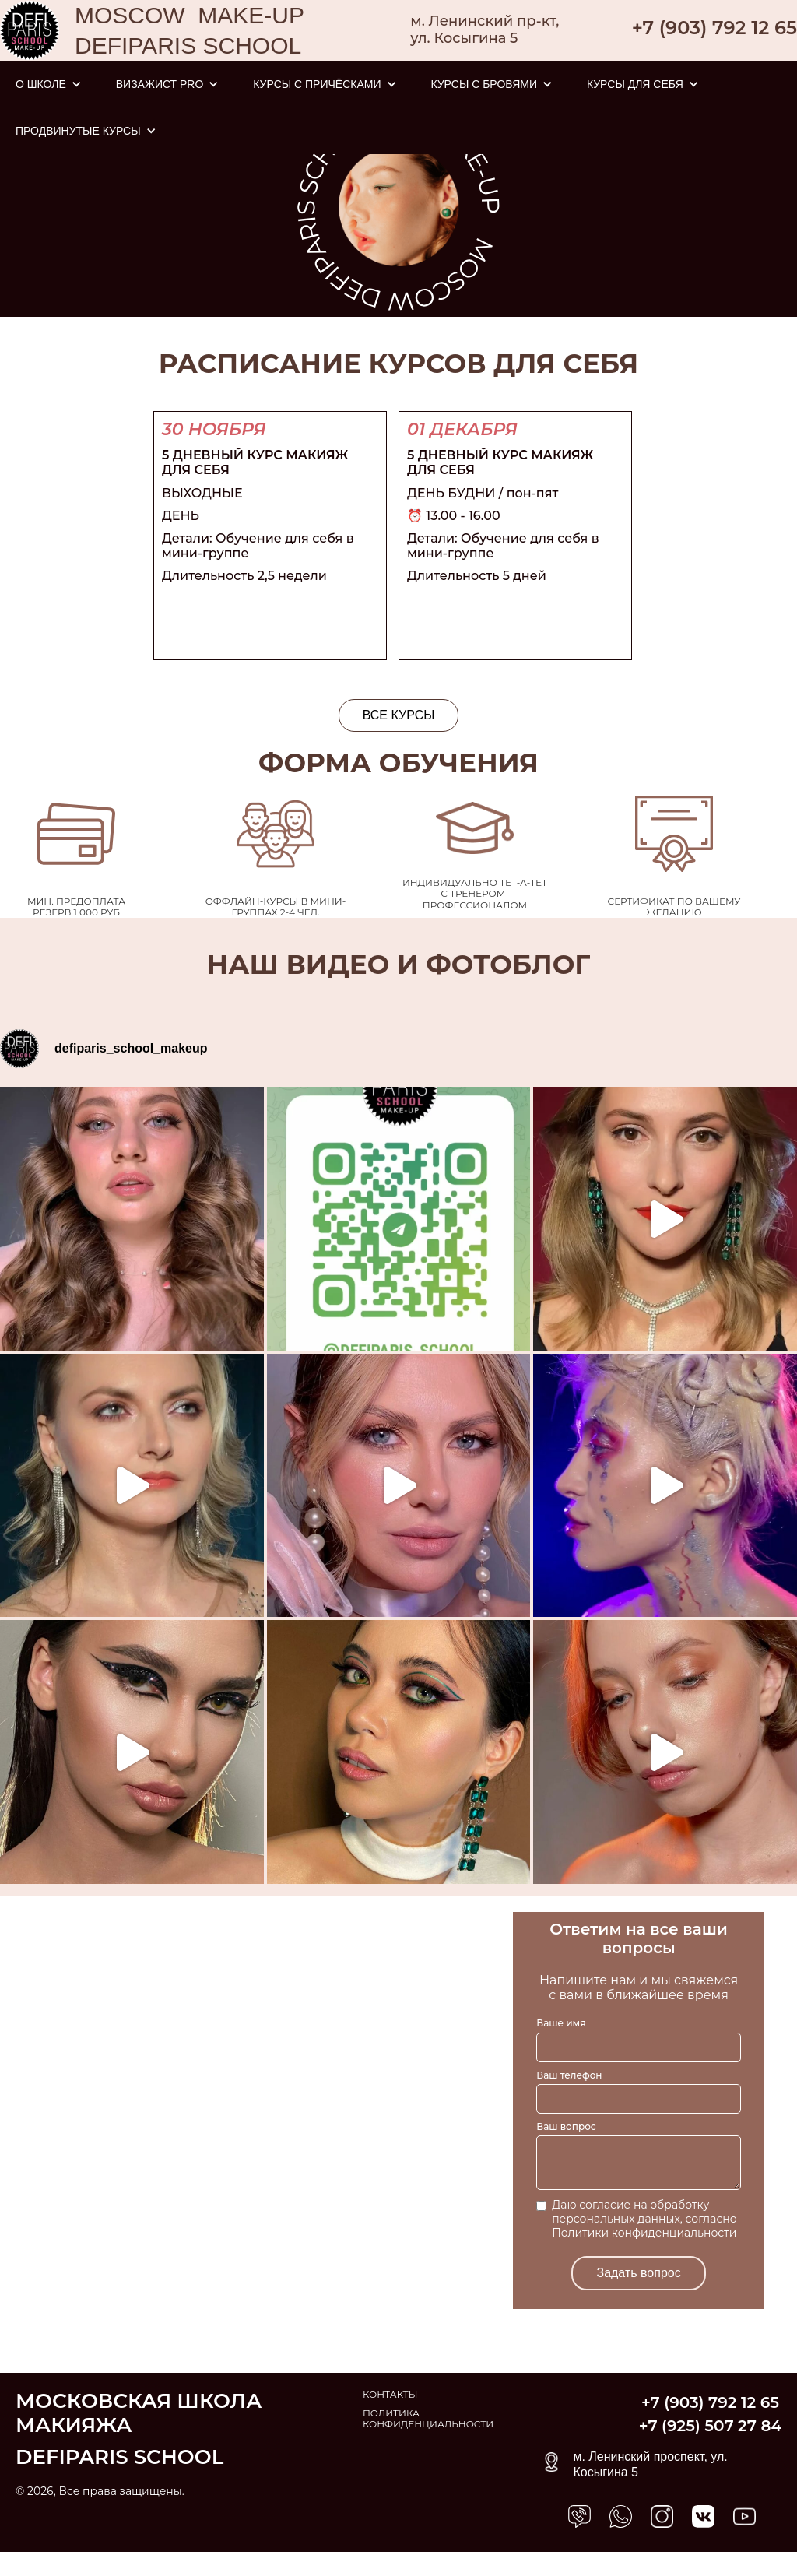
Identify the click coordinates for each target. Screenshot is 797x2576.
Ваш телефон (569, 2075)
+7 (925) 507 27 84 (710, 2425)
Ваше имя (560, 2023)
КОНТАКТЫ (390, 2394)
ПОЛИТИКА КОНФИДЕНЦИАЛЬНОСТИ (428, 2419)
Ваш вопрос (566, 2126)
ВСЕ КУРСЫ (399, 715)
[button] (48, 84)
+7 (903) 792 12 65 (714, 28)
